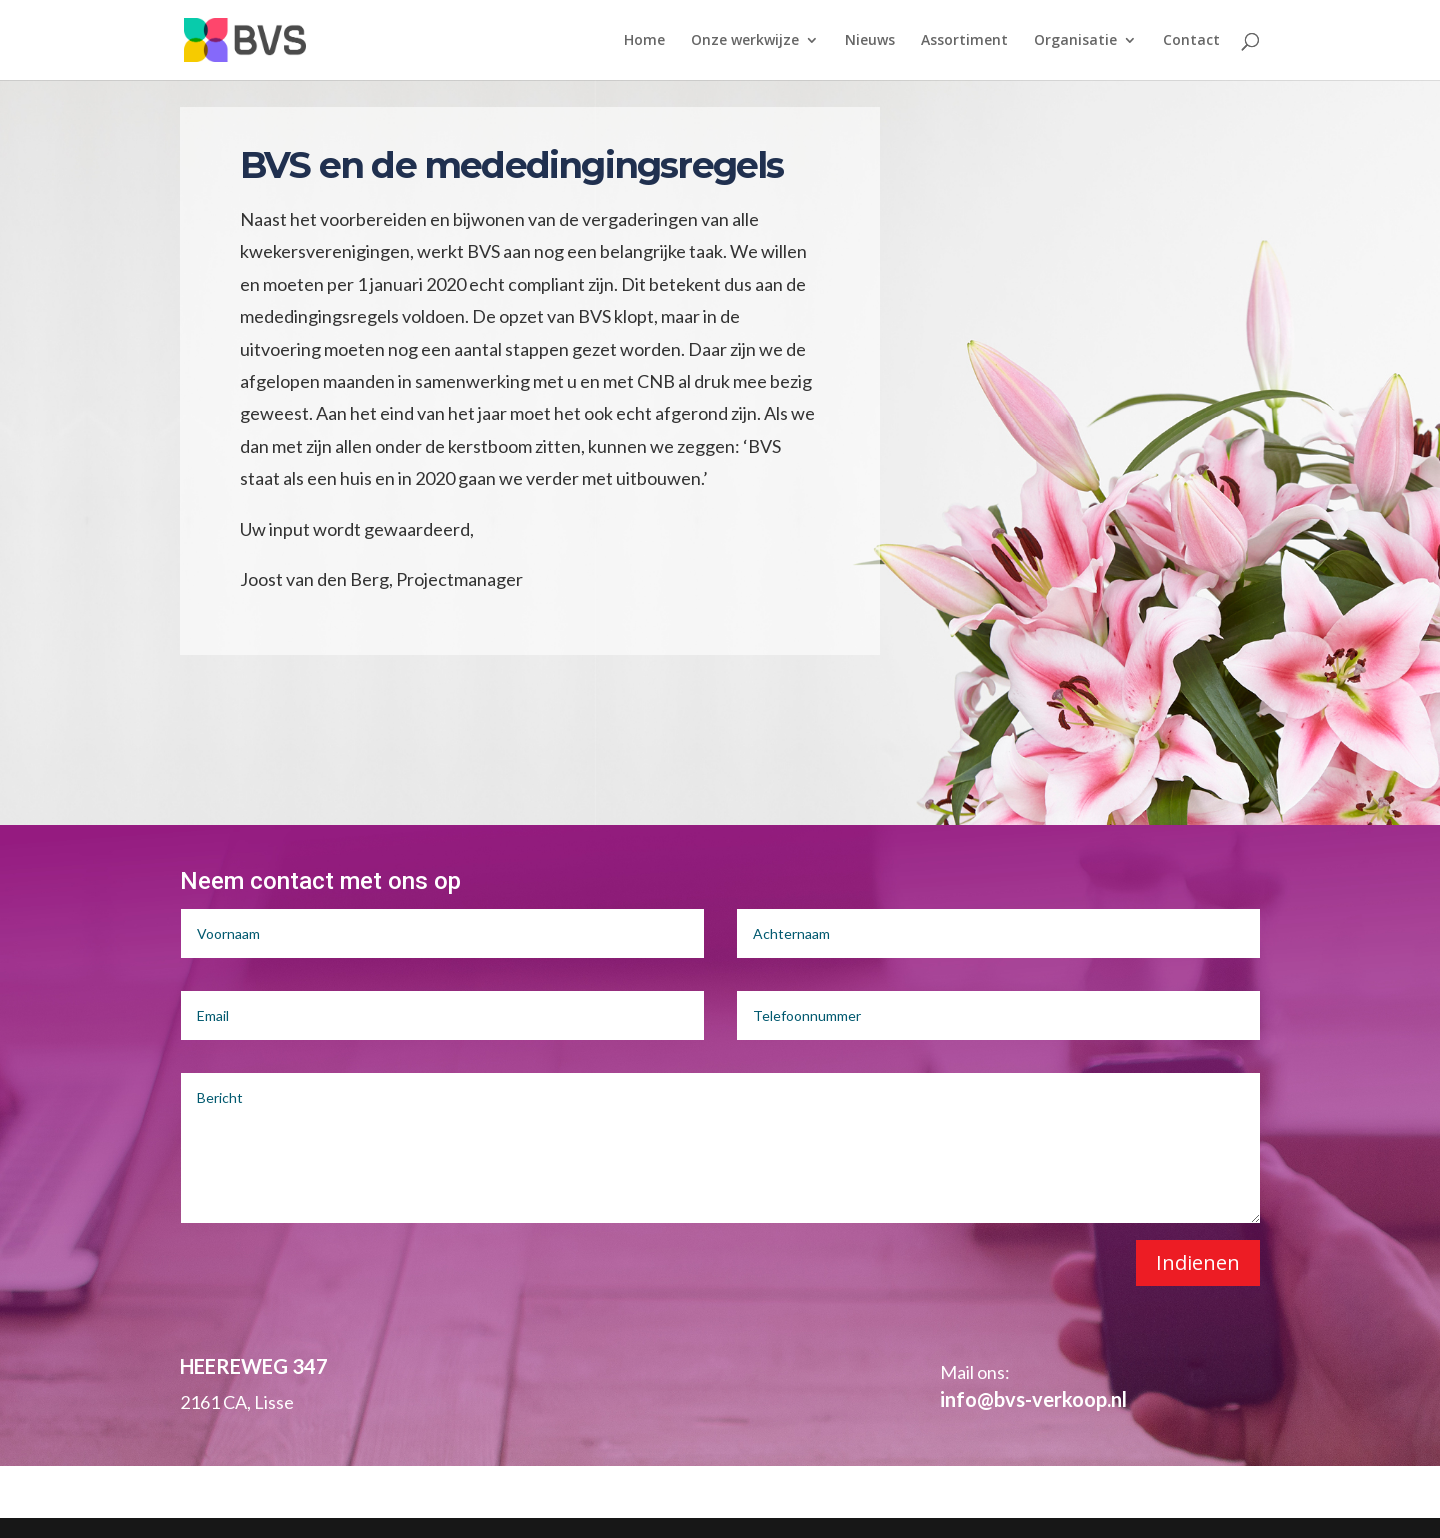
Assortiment (964, 41)
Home (644, 41)
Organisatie (1075, 41)
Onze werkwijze (745, 41)
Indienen (1198, 1262)
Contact (1191, 41)
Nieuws (870, 41)
